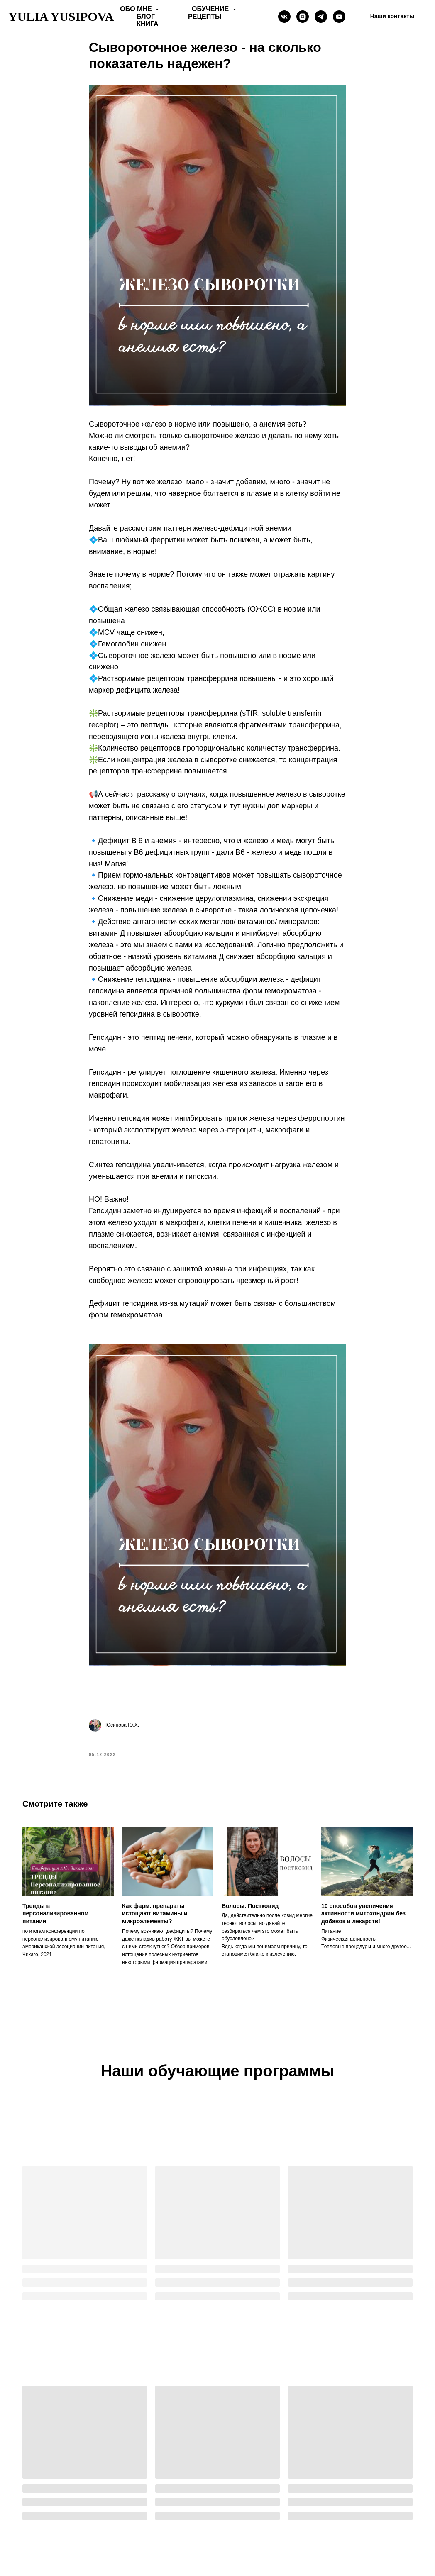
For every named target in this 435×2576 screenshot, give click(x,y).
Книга (147, 23)
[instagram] (302, 16)
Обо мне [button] (137, 8)
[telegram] (321, 16)
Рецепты (205, 16)
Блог (146, 16)
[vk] (284, 16)
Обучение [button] (211, 8)
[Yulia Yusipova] (339, 16)
